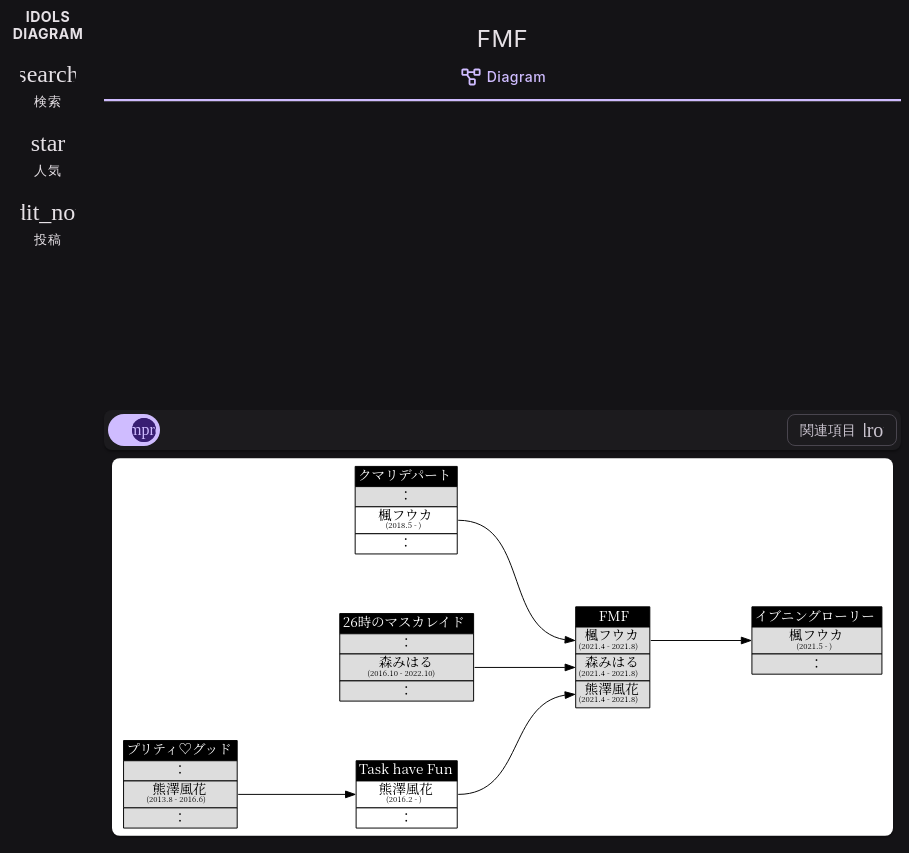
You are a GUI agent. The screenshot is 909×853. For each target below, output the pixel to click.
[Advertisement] (502, 252)
